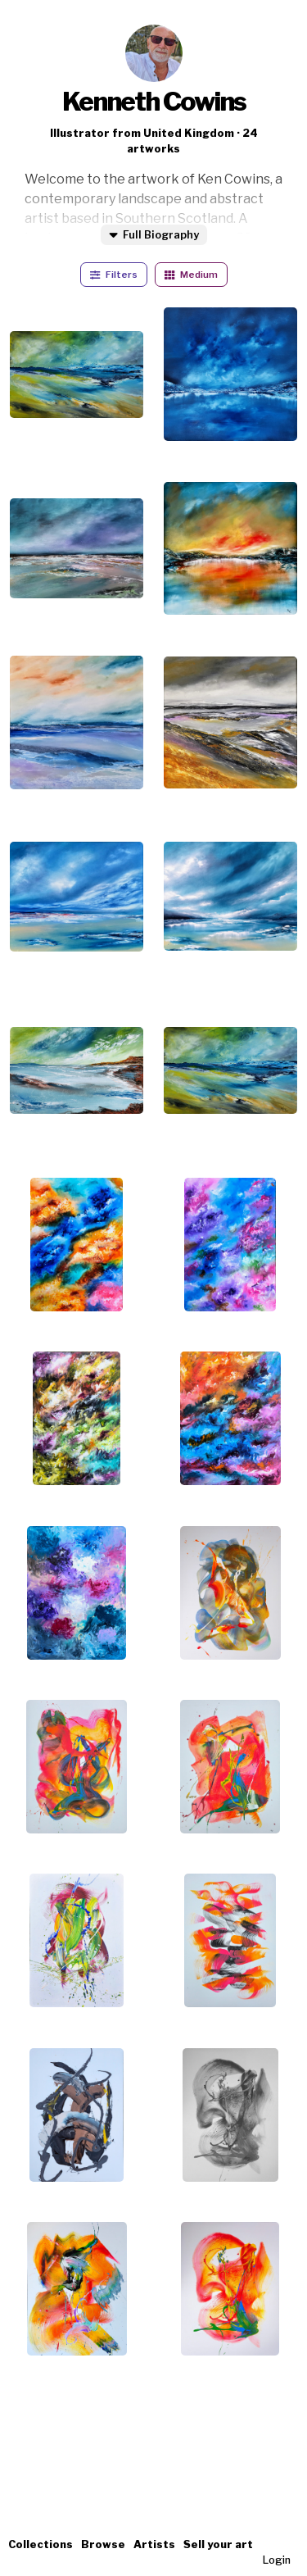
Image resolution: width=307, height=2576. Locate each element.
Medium (191, 274)
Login (277, 2560)
